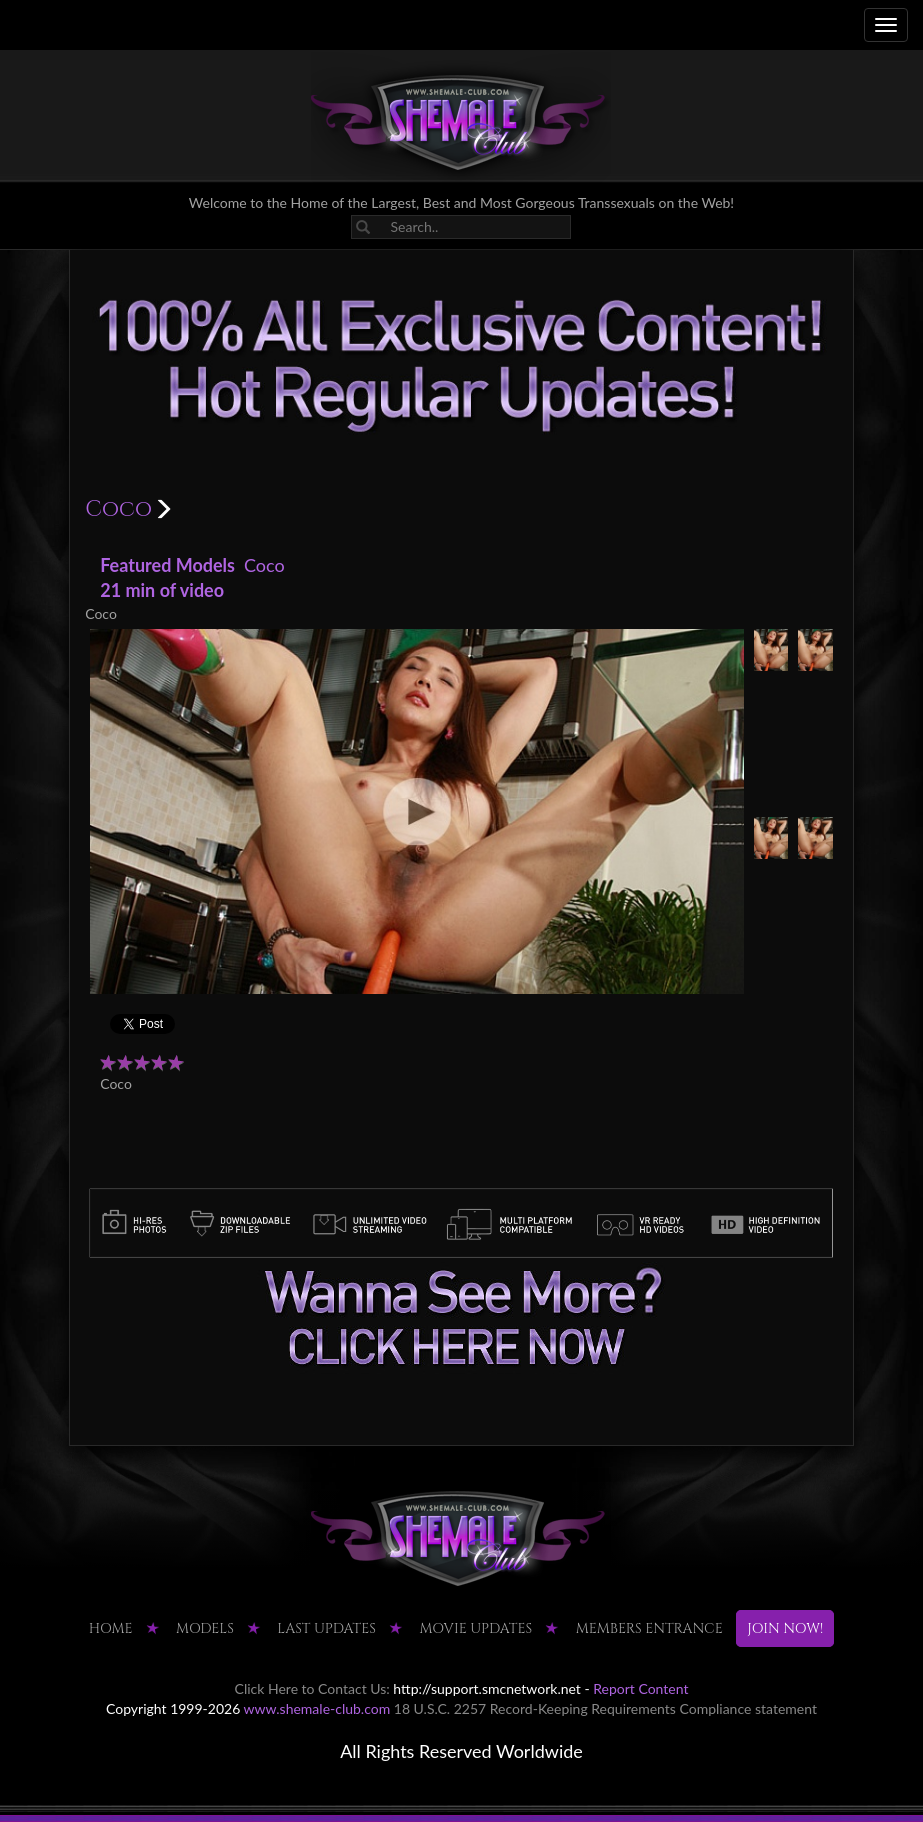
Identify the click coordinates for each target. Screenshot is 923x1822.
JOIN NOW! (785, 1628)
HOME (111, 1628)
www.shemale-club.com (317, 1708)
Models (205, 1628)
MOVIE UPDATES (475, 1628)
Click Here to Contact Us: (312, 1688)
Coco (264, 565)
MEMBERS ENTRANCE (649, 1628)
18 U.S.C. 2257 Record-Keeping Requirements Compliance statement (605, 1708)
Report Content (640, 1688)
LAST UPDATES (326, 1628)
